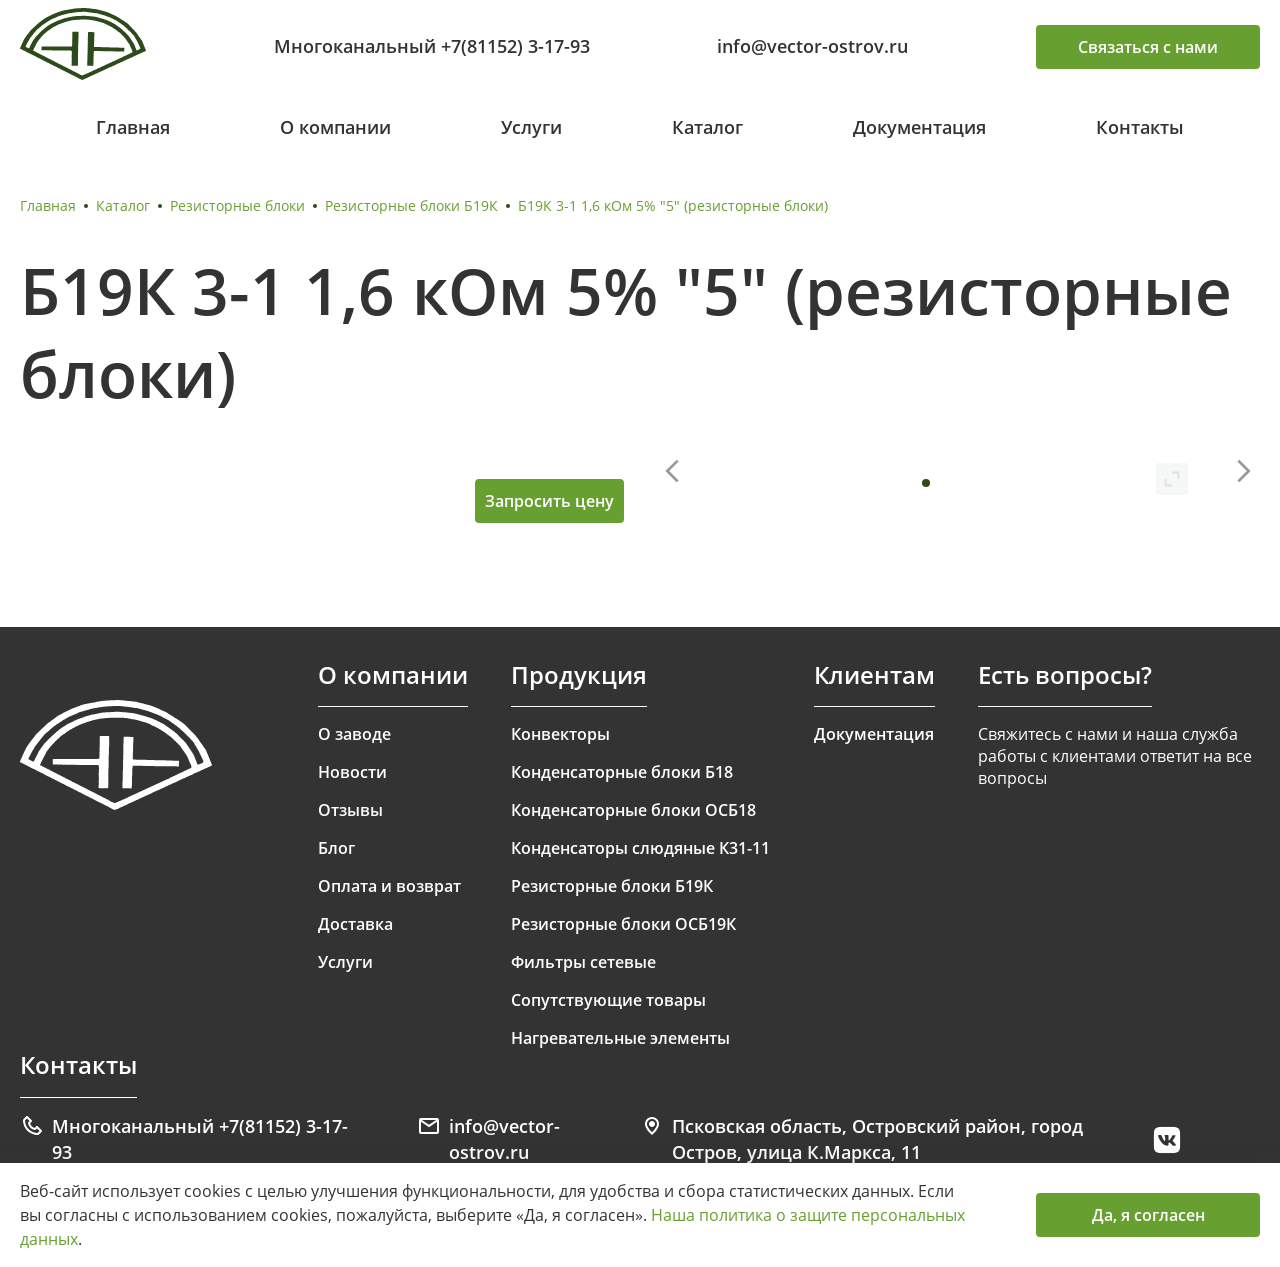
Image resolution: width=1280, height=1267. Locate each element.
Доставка (355, 924)
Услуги (531, 127)
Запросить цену (549, 501)
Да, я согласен (1148, 1215)
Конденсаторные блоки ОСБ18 (633, 810)
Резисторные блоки (237, 205)
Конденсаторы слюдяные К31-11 (640, 848)
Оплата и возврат (389, 886)
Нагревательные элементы (620, 1038)
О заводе (354, 734)
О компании (335, 127)
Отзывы (350, 810)
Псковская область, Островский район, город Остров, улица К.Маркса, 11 (861, 1139)
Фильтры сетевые (583, 962)
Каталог (707, 127)
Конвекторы (560, 734)
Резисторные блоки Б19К (411, 205)
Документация (919, 127)
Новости (352, 772)
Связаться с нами (1148, 47)
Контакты (1140, 127)
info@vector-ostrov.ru (812, 46)
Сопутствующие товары (608, 1000)
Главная (133, 127)
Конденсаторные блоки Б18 (622, 772)
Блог (336, 848)
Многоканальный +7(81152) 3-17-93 (432, 46)
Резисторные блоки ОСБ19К (623, 924)
